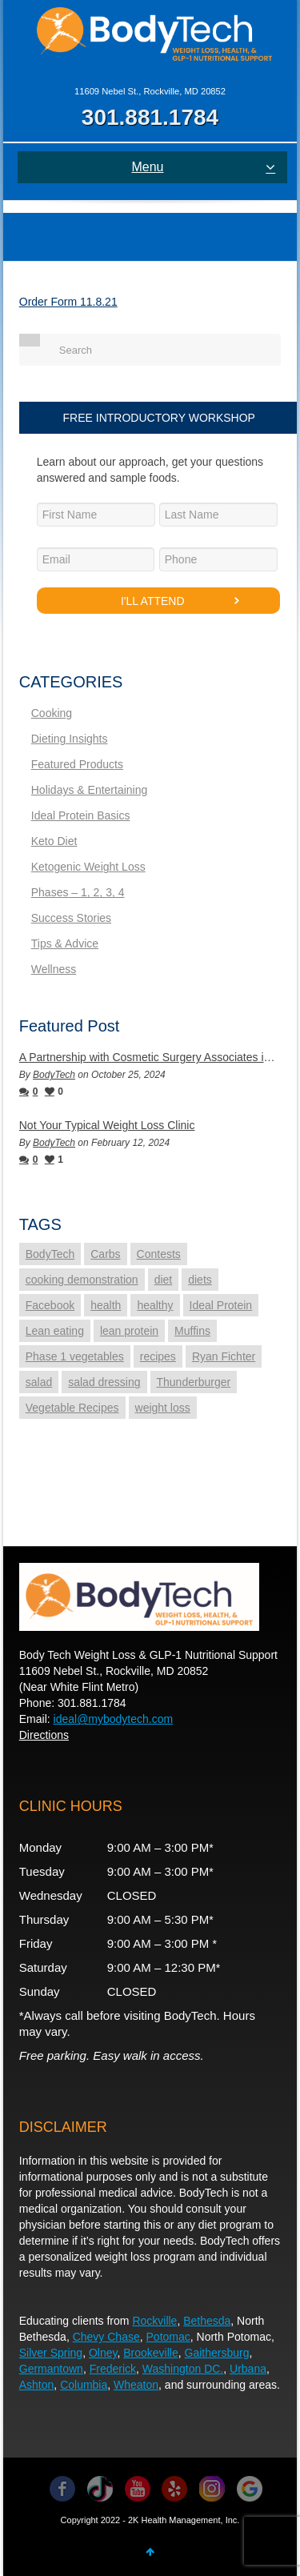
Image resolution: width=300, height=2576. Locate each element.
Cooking (51, 713)
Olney (103, 2352)
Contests (159, 1254)
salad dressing (104, 1382)
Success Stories (71, 917)
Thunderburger (194, 1382)
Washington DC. (182, 2368)
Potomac (168, 2336)
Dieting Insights (69, 738)
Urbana (248, 2368)
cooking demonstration (82, 1279)
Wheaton (136, 2384)
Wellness (54, 969)
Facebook (50, 1305)
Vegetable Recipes (72, 1407)
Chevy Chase (106, 2336)
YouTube (137, 2489)
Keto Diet (54, 841)
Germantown (51, 2368)
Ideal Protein (221, 1305)
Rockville (154, 2320)
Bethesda (206, 2320)
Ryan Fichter (223, 1356)
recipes (158, 1356)
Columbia (83, 2384)
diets (200, 1279)
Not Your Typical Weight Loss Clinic (107, 1125)
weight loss (162, 1407)
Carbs (105, 1254)
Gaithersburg (217, 2352)
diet (163, 1279)
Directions (44, 1735)
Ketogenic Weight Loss (88, 866)
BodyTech (54, 1074)
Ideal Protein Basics (80, 815)
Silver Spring (50, 2352)
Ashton (36, 2384)
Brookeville (150, 2352)
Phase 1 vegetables (75, 1356)
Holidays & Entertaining (89, 789)
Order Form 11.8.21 (68, 301)
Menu (203, 167)
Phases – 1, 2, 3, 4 (78, 892)
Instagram (212, 2489)
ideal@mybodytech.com (114, 1719)
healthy (155, 1305)
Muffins (192, 1330)
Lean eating (55, 1330)
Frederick (113, 2368)
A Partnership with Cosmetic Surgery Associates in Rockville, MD (150, 1057)
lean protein (129, 1330)
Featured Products (77, 764)
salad (39, 1382)
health (105, 1305)
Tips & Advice (64, 943)
